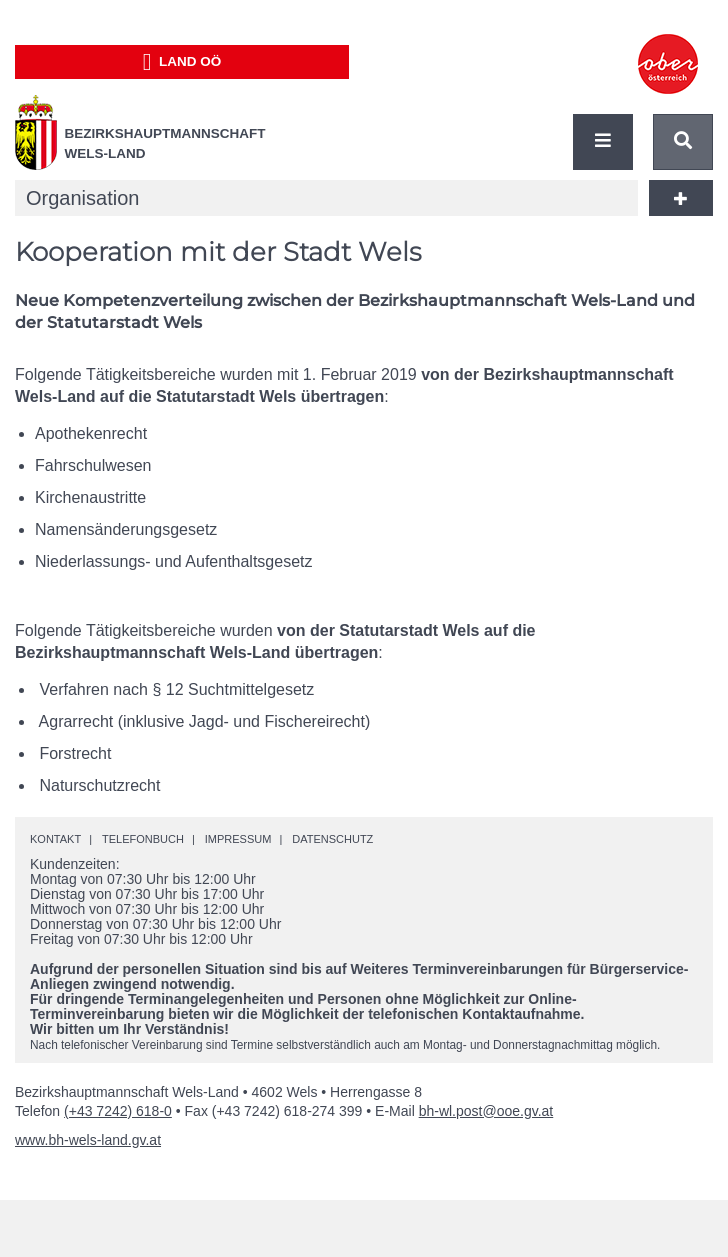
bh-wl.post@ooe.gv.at (486, 1111)
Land (182, 62)
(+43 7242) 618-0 (118, 1111)
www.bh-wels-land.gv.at (88, 1140)
